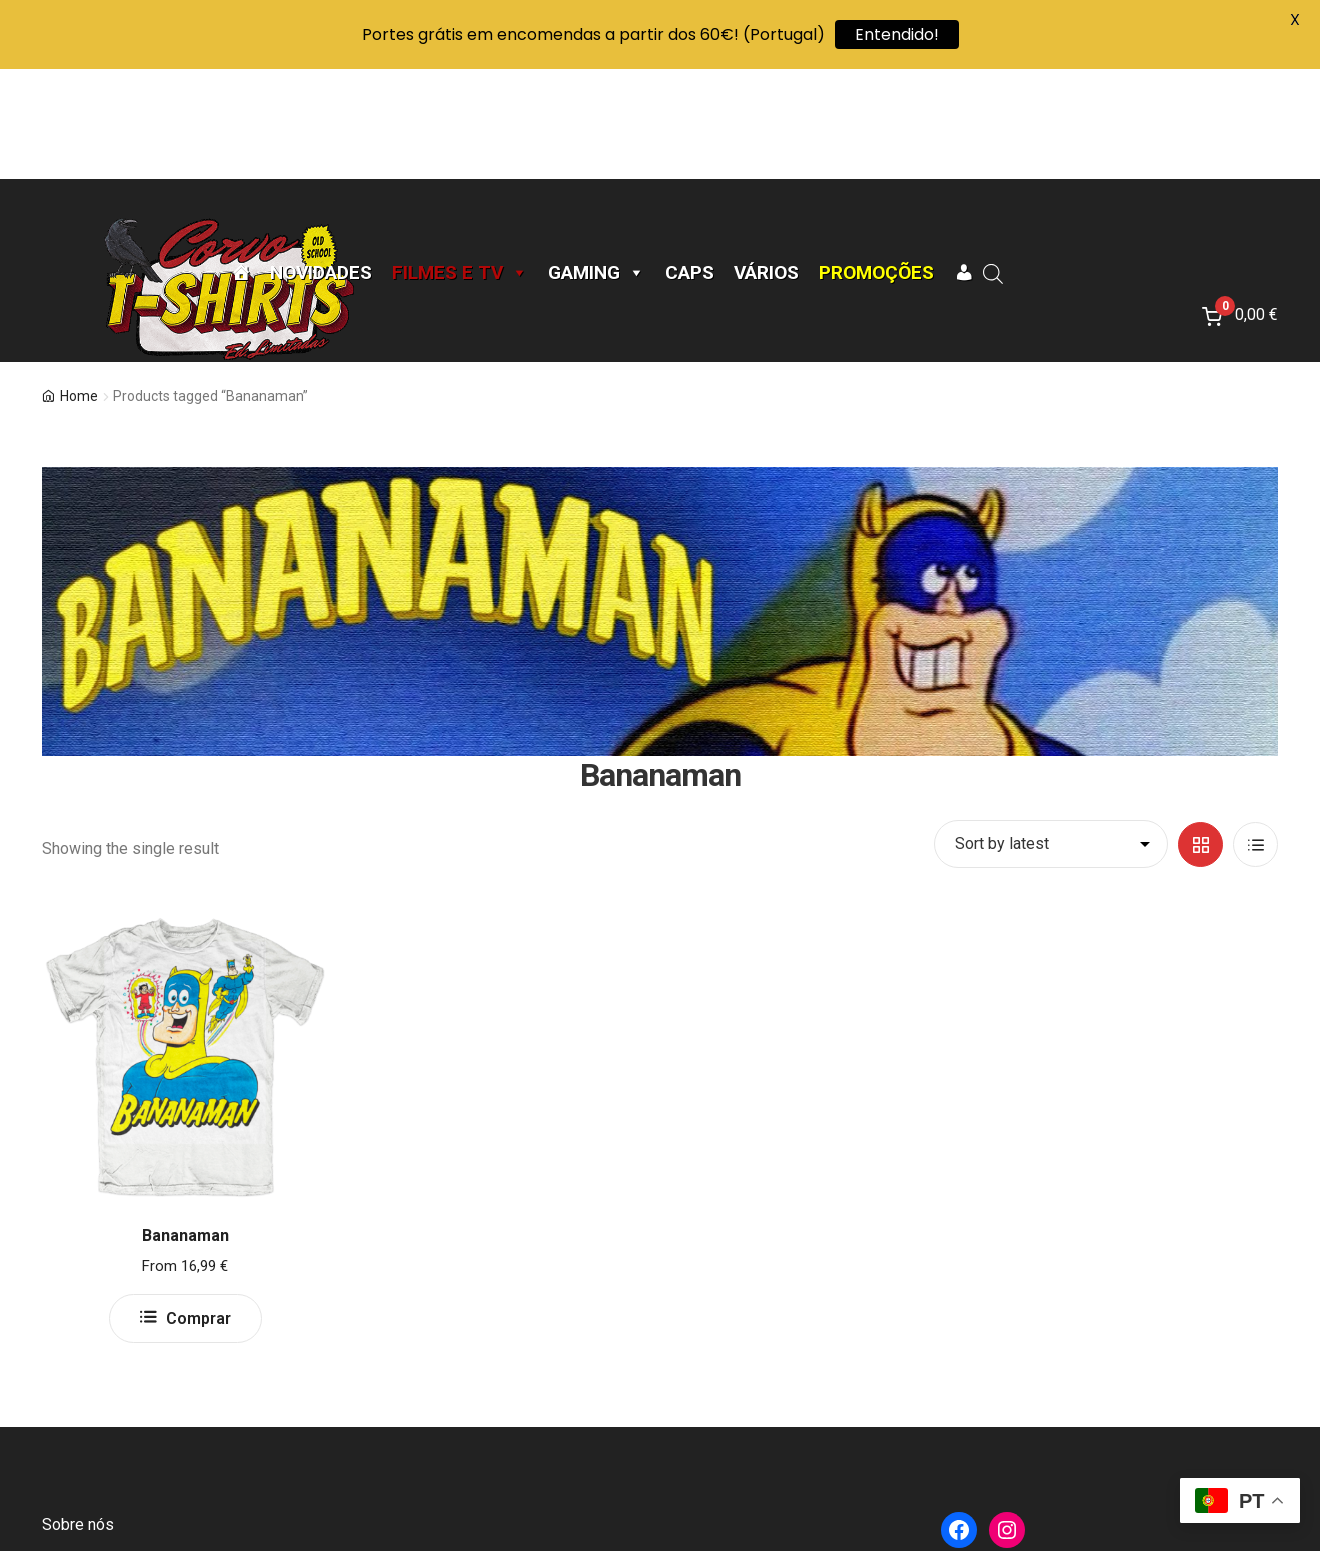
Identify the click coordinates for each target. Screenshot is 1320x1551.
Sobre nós (78, 1414)
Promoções (876, 163)
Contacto (73, 1462)
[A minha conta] (963, 163)
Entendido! (897, 34)
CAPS (689, 163)
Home (79, 286)
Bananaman (185, 1125)
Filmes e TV (460, 163)
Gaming (596, 163)
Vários (766, 163)
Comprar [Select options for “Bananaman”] (198, 1208)
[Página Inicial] (240, 163)
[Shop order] (1051, 734)
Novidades (321, 163)
